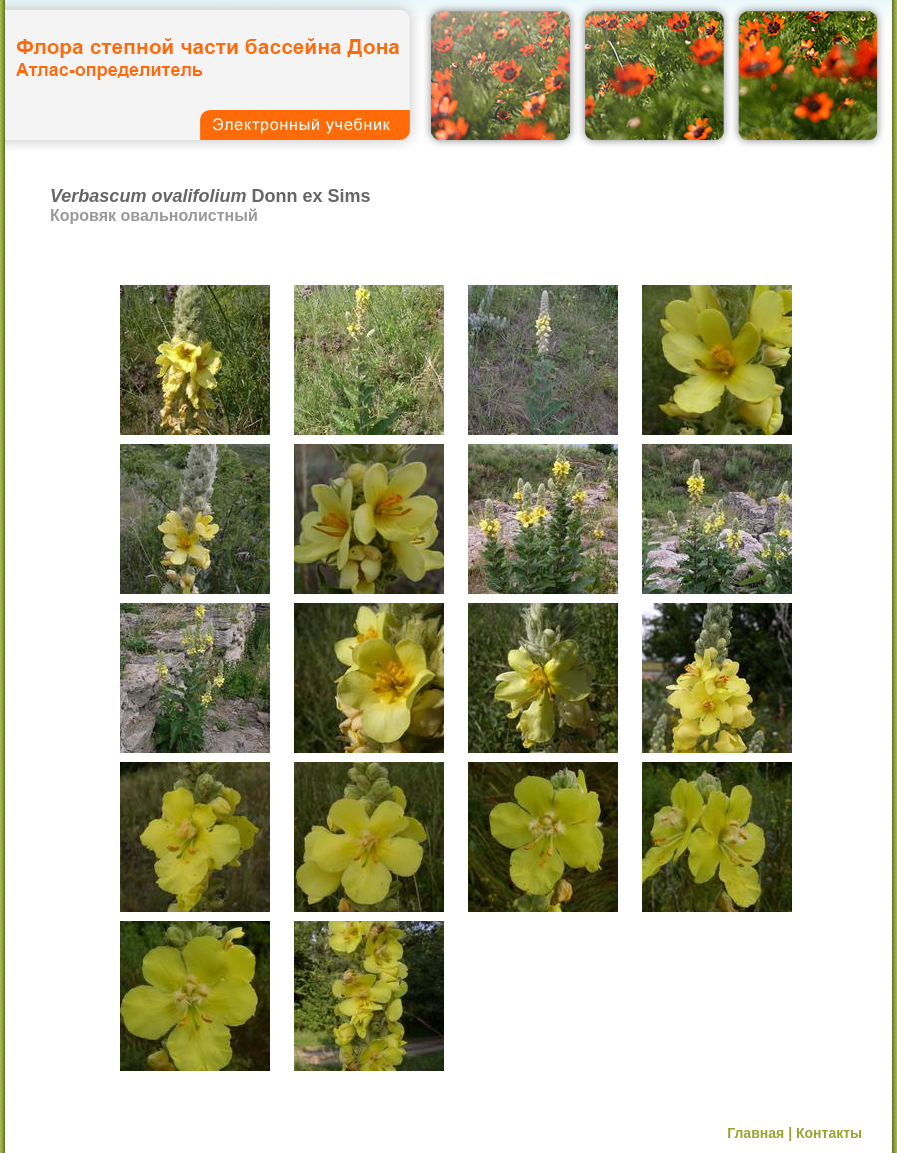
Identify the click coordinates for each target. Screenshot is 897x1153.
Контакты (829, 1133)
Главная (755, 1133)
